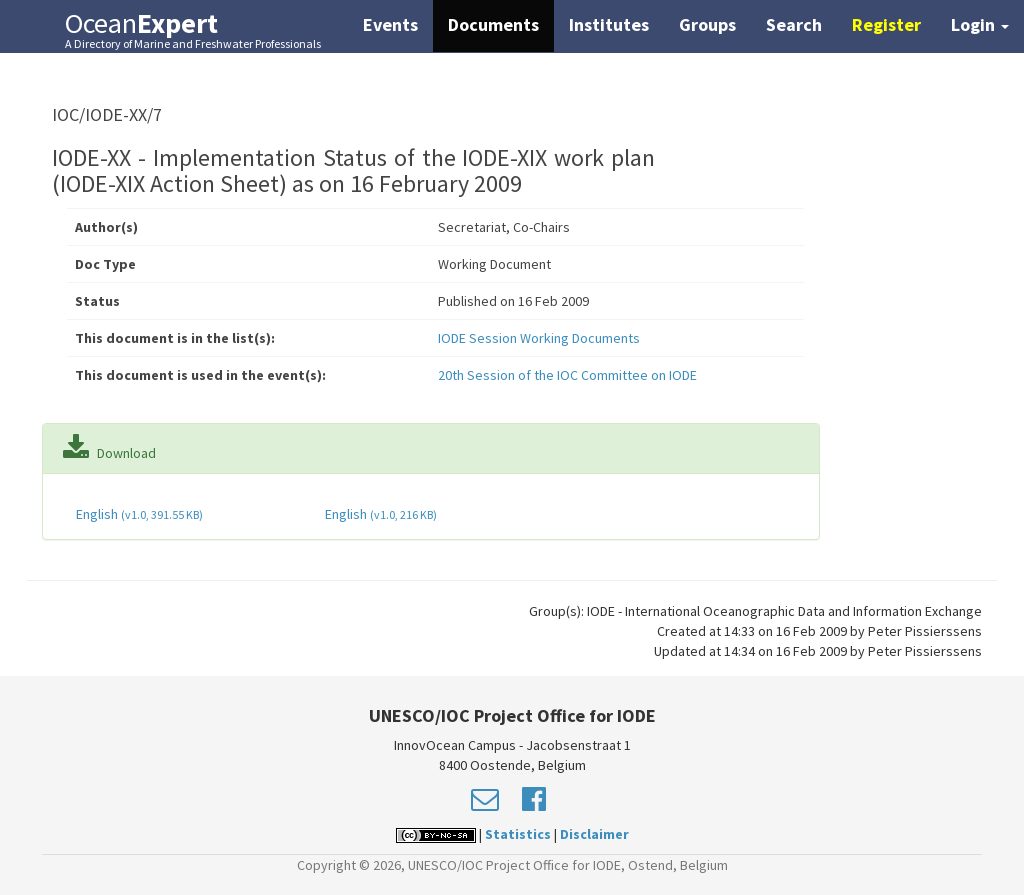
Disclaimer (594, 834)
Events (390, 24)
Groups (707, 24)
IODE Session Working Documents (539, 338)
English (138, 514)
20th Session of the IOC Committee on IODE (567, 375)
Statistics (518, 834)
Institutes (609, 24)
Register (886, 24)
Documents (493, 24)
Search (794, 24)
